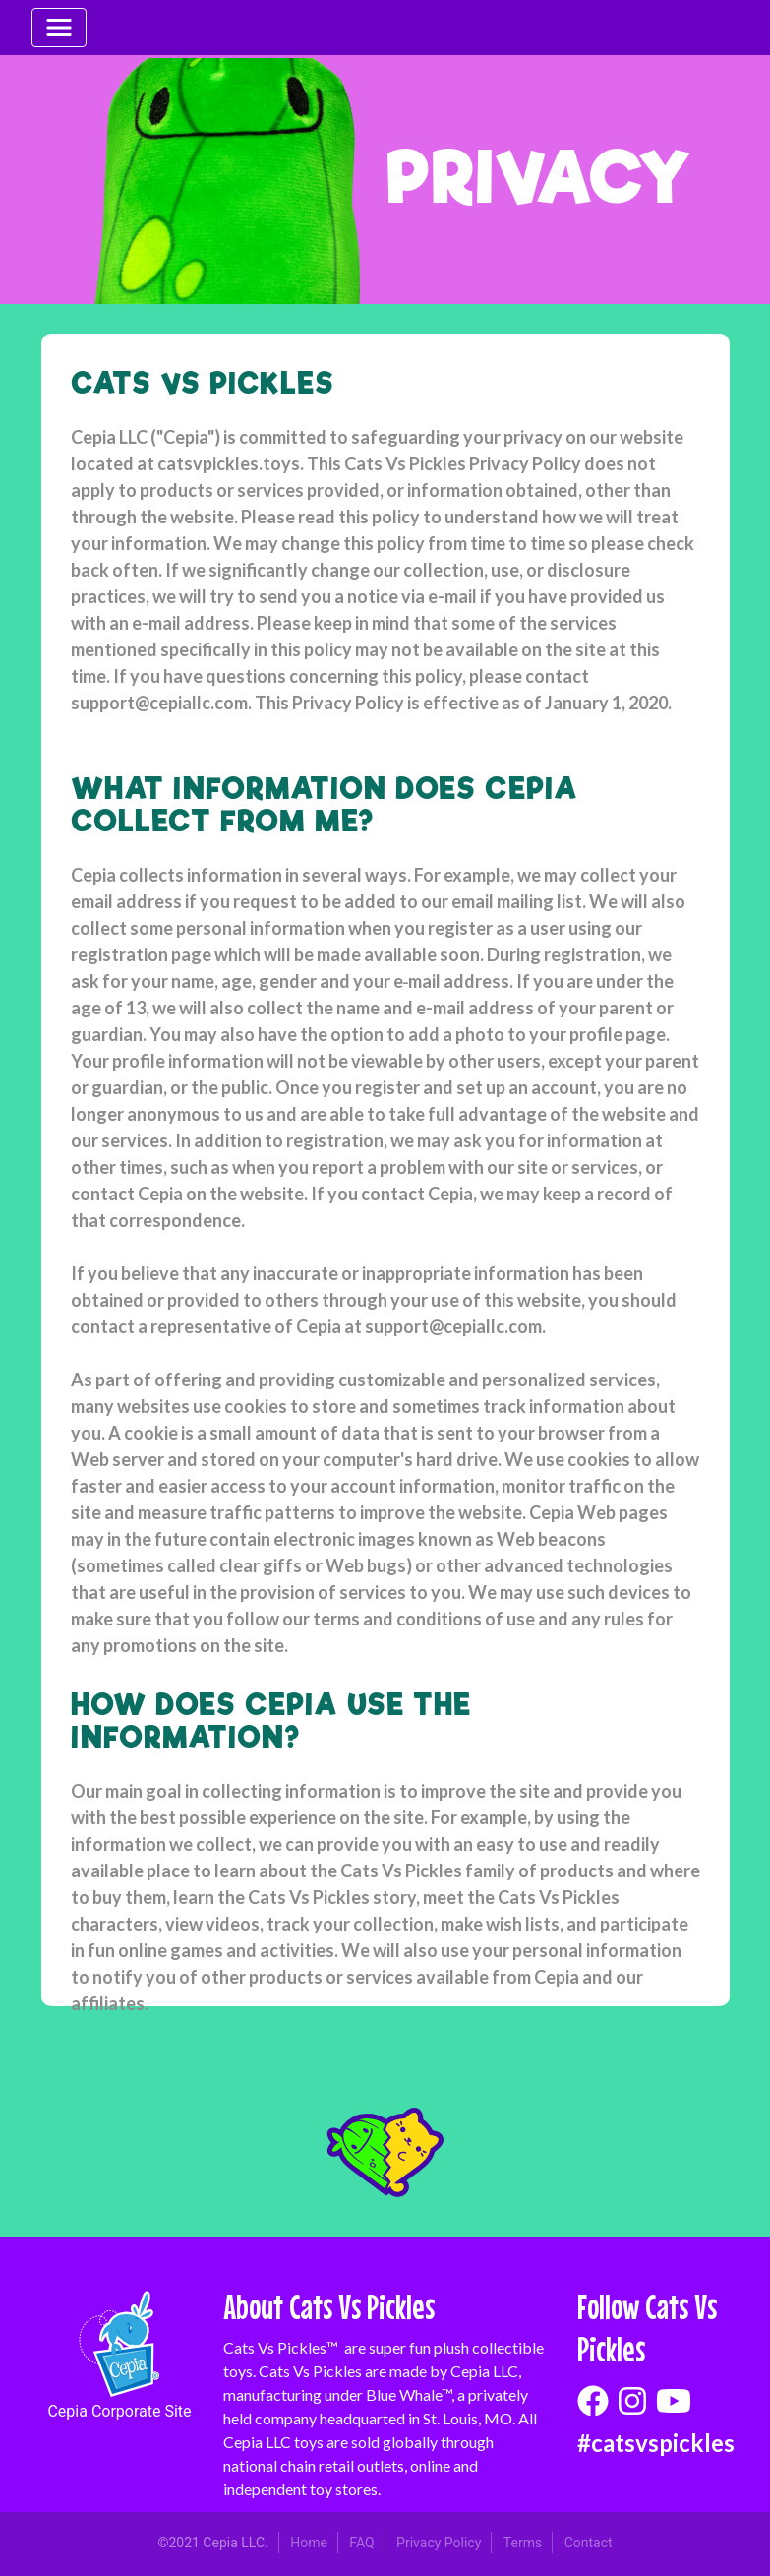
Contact (588, 2542)
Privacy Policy (438, 2542)
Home (308, 2542)
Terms (522, 2542)
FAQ (361, 2542)
